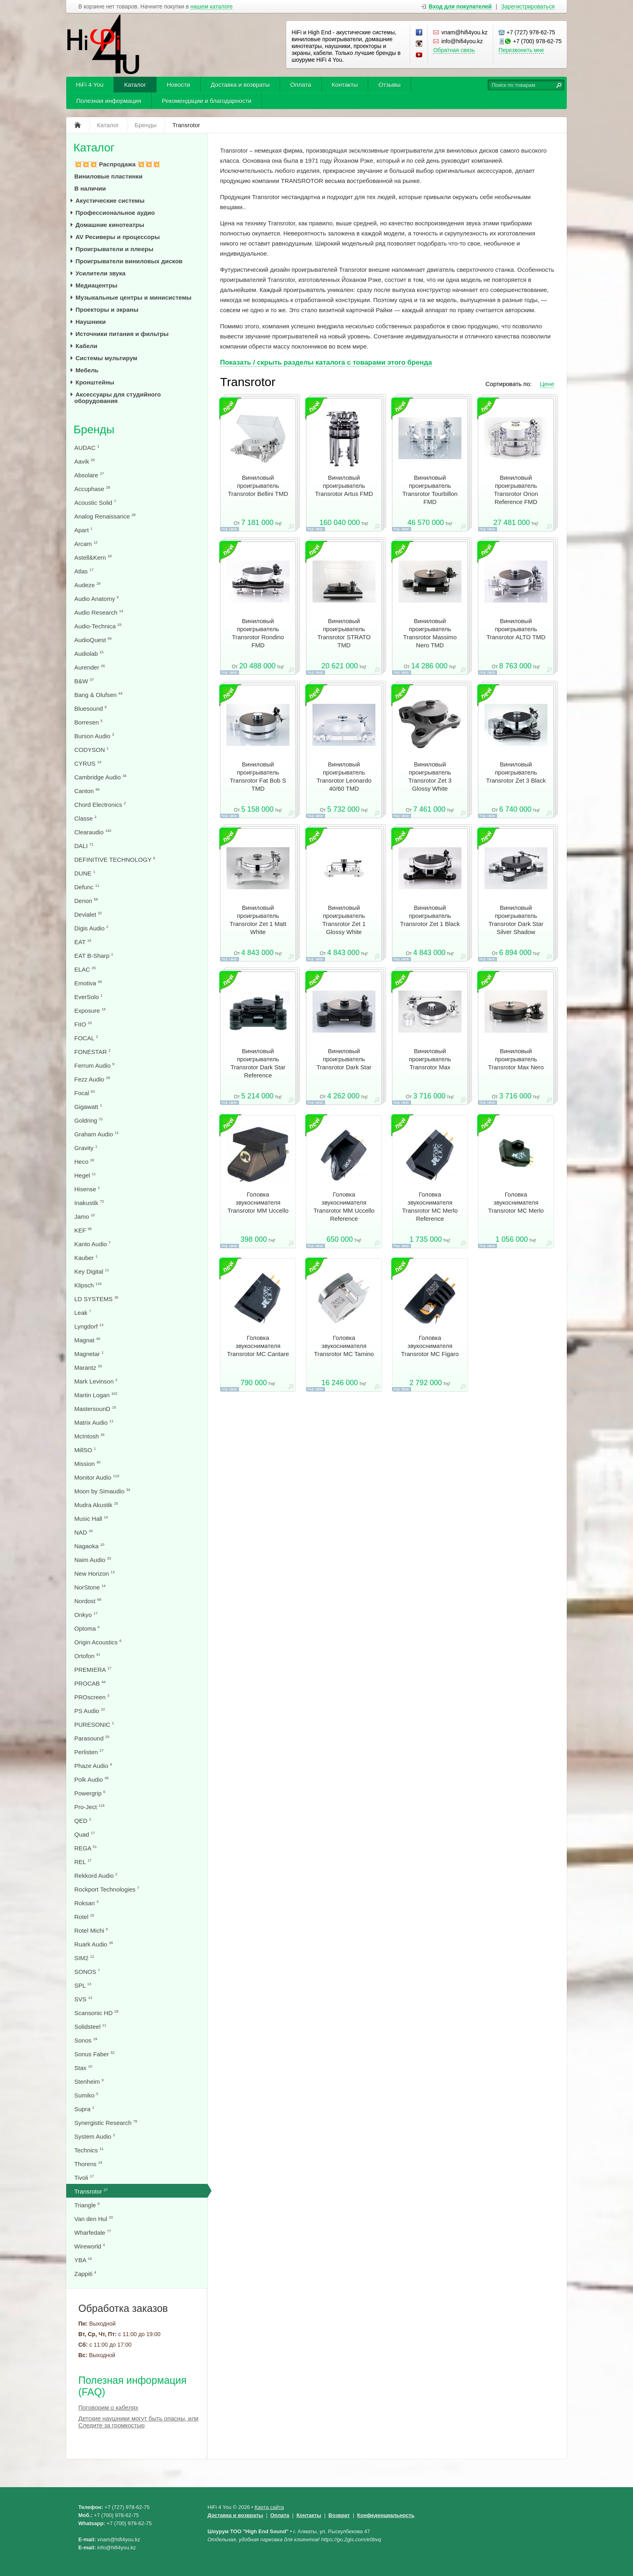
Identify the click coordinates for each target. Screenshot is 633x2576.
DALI (84, 845)
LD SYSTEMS (96, 1298)
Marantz (88, 1367)
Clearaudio (92, 832)
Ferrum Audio (94, 1065)
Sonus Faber (94, 2054)
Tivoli (84, 2177)
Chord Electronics (100, 804)
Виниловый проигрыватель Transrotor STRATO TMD (344, 633)
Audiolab (89, 653)
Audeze (87, 585)
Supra (84, 2109)
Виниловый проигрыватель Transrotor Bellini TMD (258, 485)
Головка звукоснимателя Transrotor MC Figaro (430, 1345)
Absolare (89, 475)
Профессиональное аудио (115, 212)
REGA (85, 1848)
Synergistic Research (105, 2122)
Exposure (90, 1010)
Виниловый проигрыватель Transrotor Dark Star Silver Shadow (515, 919)
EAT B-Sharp (93, 955)
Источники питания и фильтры (122, 333)
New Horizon (94, 1573)
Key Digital (91, 1271)
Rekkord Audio (95, 1875)
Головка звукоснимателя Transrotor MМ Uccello (257, 1202)
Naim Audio (92, 1559)
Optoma (87, 1628)
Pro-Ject (89, 1806)
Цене (547, 383)
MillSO (85, 1450)
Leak (82, 1312)
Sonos (85, 2040)
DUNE (84, 873)
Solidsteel (90, 2026)
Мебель (87, 370)
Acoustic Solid (95, 502)
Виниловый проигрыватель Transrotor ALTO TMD (515, 628)
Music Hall (91, 1518)
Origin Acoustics (98, 1642)
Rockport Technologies (106, 1889)
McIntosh (89, 1436)
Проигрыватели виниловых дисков (128, 261)
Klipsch (88, 1285)
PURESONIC (94, 1724)
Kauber (86, 1257)
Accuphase (92, 488)
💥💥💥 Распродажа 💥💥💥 (117, 164)
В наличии (90, 188)
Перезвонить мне (521, 50)
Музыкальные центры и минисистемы (133, 297)
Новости (178, 84)
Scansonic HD (96, 2012)
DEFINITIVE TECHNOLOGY (114, 859)
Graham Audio (96, 1134)
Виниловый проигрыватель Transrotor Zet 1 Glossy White (344, 919)
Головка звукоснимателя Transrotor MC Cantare (258, 1345)
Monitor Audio (96, 1477)
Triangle (87, 2205)
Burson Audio (94, 736)
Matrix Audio (93, 1422)
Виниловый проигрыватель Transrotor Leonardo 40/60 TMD (343, 776)
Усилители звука (100, 273)
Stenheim (89, 2081)
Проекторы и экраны (106, 309)
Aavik (84, 461)
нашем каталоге (212, 7)
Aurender (89, 667)
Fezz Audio (92, 1079)
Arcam (86, 543)
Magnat (87, 1340)
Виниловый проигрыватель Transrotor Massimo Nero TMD (430, 633)
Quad (84, 1834)
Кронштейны (94, 382)
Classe (85, 818)
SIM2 (84, 1958)
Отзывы (389, 84)
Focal (84, 1093)
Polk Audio (91, 1779)
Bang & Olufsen (98, 694)
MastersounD (95, 1408)
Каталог (135, 84)
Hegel (85, 1175)
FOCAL (86, 1038)
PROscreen (91, 1697)
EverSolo (88, 996)
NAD (83, 1532)
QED (82, 1820)
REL (83, 1861)
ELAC (85, 969)
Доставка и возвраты (240, 84)
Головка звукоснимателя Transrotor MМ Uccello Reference (343, 1206)
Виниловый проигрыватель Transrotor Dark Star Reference (258, 1063)
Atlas (84, 571)
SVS (83, 1999)
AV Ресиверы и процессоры (117, 236)
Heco (84, 1161)
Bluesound (90, 708)
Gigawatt (88, 1106)
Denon (86, 900)
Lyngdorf (88, 1326)
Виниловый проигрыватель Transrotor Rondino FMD (258, 633)
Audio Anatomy (96, 598)
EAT (82, 941)
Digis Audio (91, 928)
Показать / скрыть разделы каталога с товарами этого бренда (326, 362)
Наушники (90, 321)
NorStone (90, 1587)
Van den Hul (93, 2218)
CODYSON (91, 749)
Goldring (88, 1120)
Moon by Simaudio (102, 1491)
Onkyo (86, 1614)
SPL (82, 1985)
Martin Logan (95, 1395)
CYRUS (87, 763)
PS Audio (89, 1710)
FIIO (83, 1024)
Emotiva (88, 983)
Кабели (86, 345)
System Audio (94, 2136)
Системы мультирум (106, 358)
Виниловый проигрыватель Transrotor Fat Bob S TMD (258, 776)
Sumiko (86, 2095)
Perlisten (89, 1752)
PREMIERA (92, 1669)
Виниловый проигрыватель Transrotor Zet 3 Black (516, 772)
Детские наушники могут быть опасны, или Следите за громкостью (138, 2422)
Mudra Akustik (96, 1504)
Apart (83, 530)
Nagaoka (89, 1546)
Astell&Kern (93, 557)
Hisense (87, 1189)
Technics (89, 2150)
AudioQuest (93, 639)
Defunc (86, 887)
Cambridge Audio (100, 777)
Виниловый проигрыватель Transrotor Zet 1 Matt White (258, 919)
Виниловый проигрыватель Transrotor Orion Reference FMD (516, 489)
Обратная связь (454, 50)
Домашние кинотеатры (109, 224)
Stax (83, 2067)
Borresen (88, 722)
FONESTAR (92, 1051)
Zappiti (85, 2273)
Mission (87, 1463)
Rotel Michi (91, 1930)
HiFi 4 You (89, 84)
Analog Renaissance (105, 516)
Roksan (86, 1903)
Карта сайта (269, 2507)
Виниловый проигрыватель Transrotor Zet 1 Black (430, 915)
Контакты (345, 84)
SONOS (87, 1971)
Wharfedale (92, 2232)
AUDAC (86, 447)
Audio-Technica (98, 626)
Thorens (88, 2163)
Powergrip (89, 1793)
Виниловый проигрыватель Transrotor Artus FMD (344, 485)
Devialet (88, 914)
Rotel (84, 1916)
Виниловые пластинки (108, 176)
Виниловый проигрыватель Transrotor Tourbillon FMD (430, 489)
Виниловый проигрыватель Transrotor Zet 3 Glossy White (430, 776)
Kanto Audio (92, 1244)
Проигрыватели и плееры (114, 249)
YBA (83, 2260)
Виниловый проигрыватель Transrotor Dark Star (343, 1059)
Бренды (93, 429)
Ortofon (87, 1655)
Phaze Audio (93, 1765)
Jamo (84, 1216)
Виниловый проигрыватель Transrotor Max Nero (516, 1059)
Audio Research (98, 612)
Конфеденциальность (386, 2515)
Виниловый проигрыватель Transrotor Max (430, 1059)
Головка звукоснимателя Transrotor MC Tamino (344, 1345)
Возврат (339, 2515)
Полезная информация (108, 100)
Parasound (91, 1738)
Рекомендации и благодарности (207, 100)
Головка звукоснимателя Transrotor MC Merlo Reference (430, 1206)
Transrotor (91, 2191)
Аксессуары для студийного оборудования (117, 397)
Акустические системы (110, 200)
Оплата (300, 84)
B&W (84, 681)
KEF (83, 1230)
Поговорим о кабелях (108, 2407)
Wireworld (89, 2246)
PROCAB (90, 1683)
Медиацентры (96, 285)
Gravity (85, 1147)
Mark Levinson (95, 1381)
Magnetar (89, 1353)
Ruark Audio (93, 1944)
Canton (87, 790)
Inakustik (89, 1202)
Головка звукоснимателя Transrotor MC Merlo (516, 1202)
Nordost (87, 1601)
